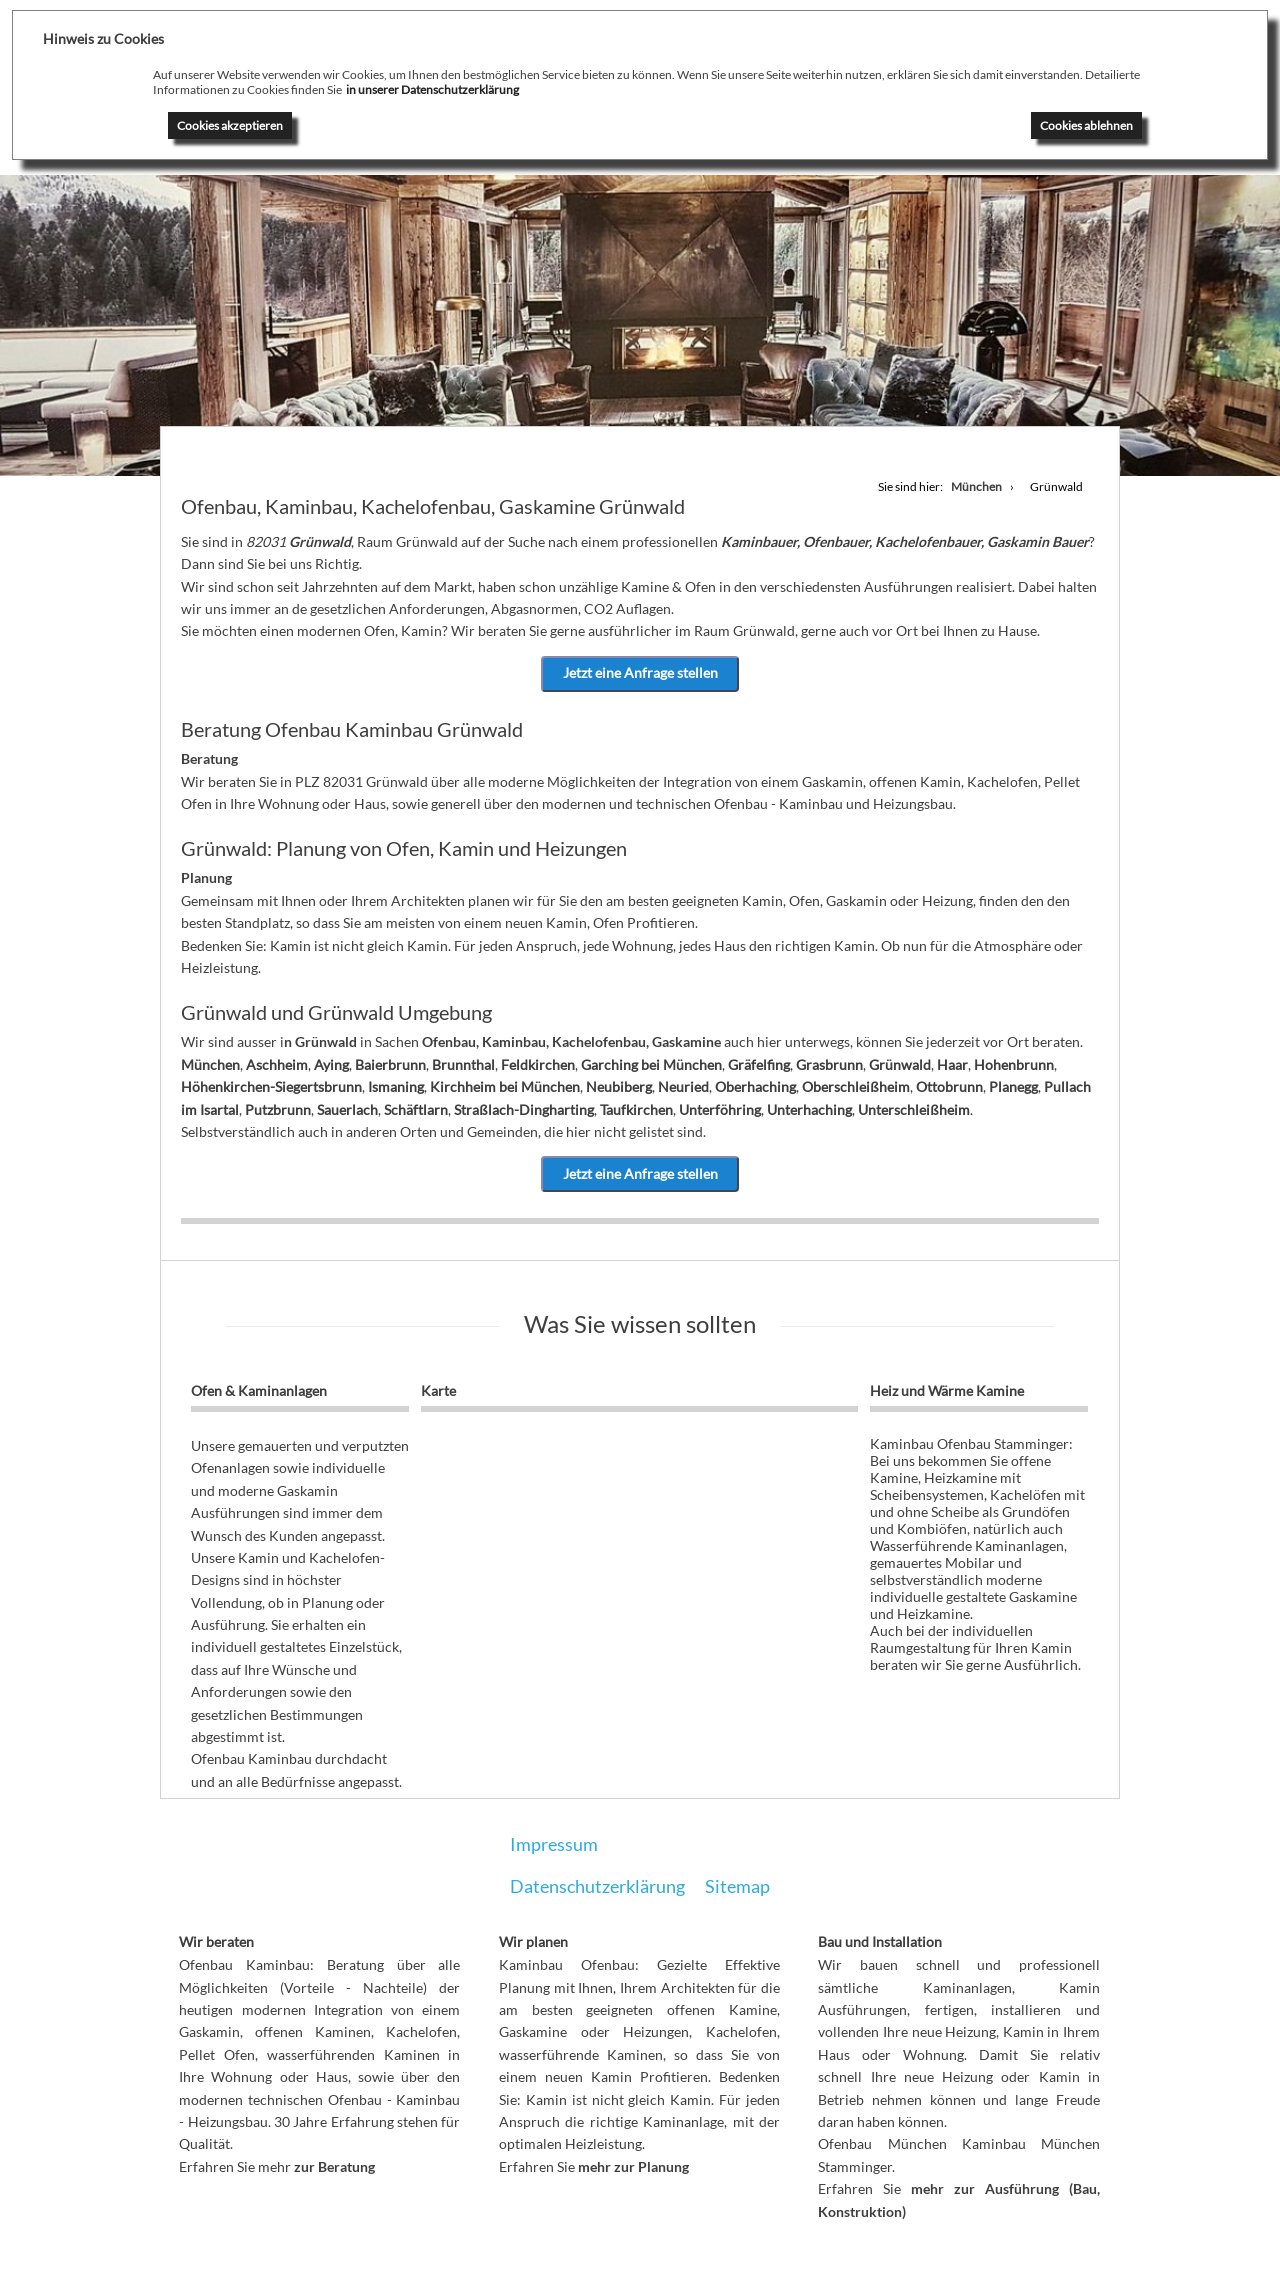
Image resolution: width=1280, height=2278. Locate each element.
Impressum (554, 1844)
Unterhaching (809, 1109)
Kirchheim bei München (505, 1086)
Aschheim (277, 1064)
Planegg (1013, 1086)
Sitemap (737, 1886)
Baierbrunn (390, 1064)
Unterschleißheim (914, 1109)
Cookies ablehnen (1086, 125)
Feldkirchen (538, 1064)
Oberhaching (755, 1086)
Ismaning (396, 1086)
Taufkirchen (636, 1109)
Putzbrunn (278, 1109)
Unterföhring (720, 1109)
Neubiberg (619, 1086)
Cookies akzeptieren (230, 125)
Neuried (683, 1086)
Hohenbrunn (1014, 1064)
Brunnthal (463, 1064)
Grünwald (900, 1064)
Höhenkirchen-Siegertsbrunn (271, 1086)
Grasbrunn (829, 1064)
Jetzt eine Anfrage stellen (640, 673)
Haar (952, 1064)
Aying (331, 1064)
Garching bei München (651, 1064)
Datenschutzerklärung (597, 1886)
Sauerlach (347, 1109)
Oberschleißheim (856, 1086)
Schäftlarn (416, 1109)
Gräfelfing (759, 1064)
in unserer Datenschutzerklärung (432, 89)
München (210, 1064)
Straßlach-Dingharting (524, 1109)
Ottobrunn (949, 1086)
